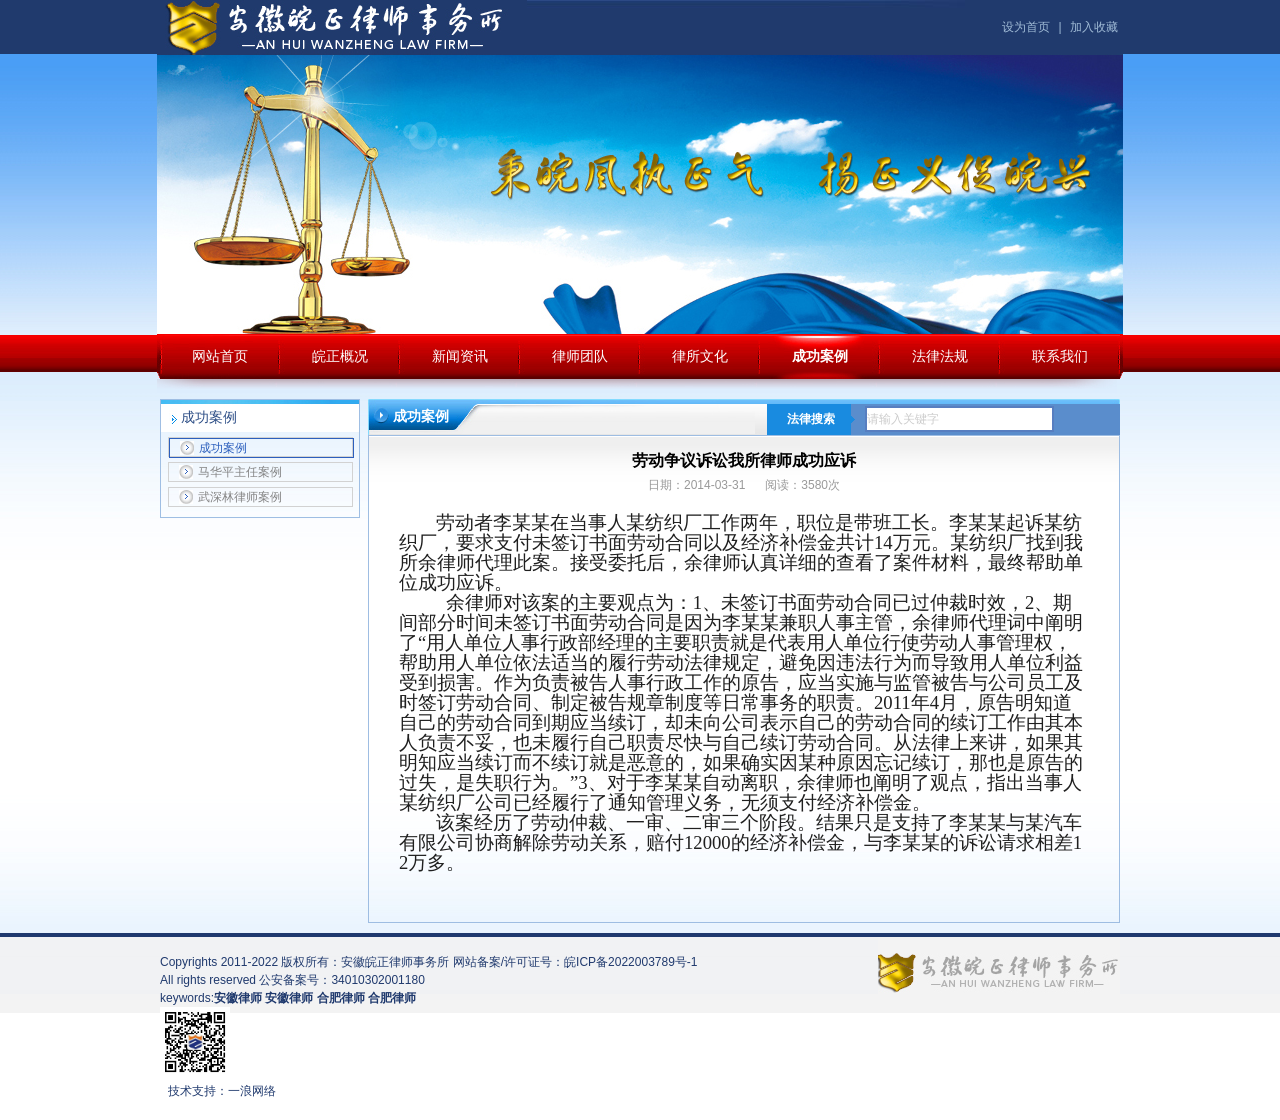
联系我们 (1060, 356)
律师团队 (580, 356)
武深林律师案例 (230, 497)
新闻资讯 (460, 356)
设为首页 (1026, 27)
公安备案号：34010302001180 (341, 980)
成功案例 (820, 356)
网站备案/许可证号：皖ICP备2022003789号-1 (575, 962)
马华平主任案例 (230, 472)
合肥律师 (392, 998)
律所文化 (700, 356)
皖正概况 (340, 356)
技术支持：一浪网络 (222, 1091)
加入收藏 (1094, 27)
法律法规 (940, 356)
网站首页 (220, 356)
